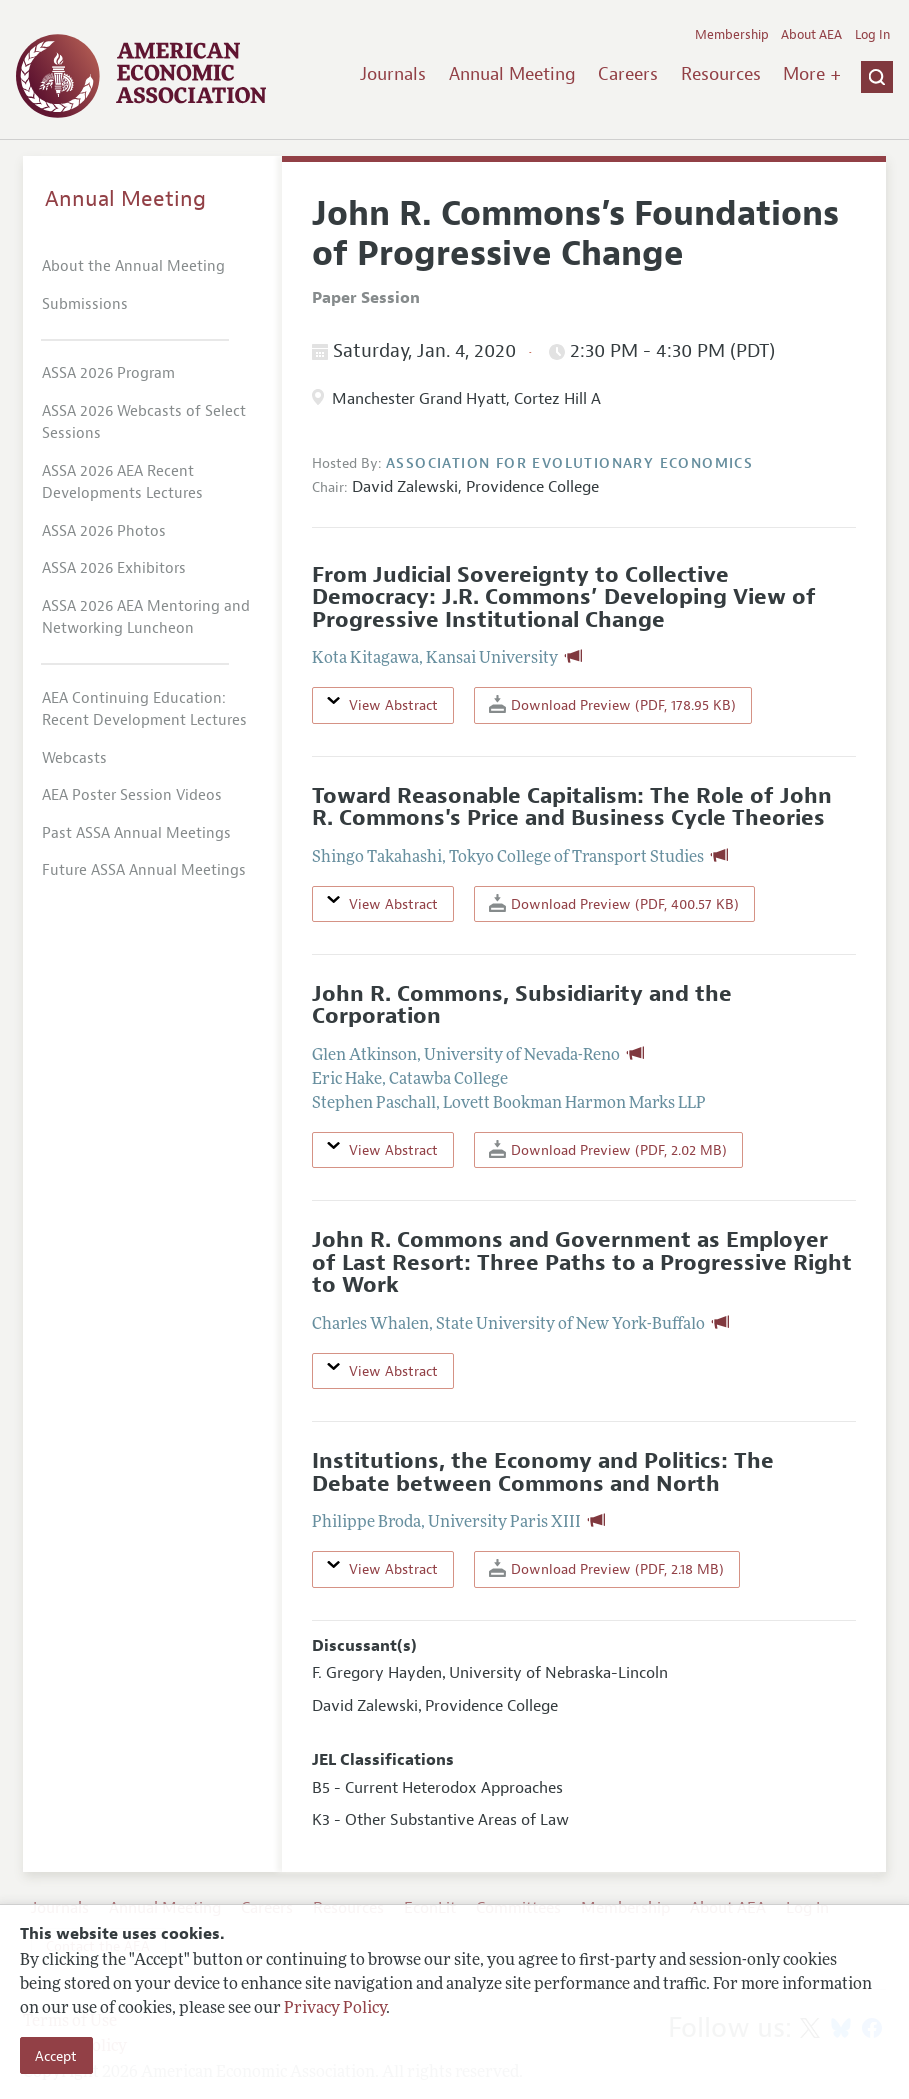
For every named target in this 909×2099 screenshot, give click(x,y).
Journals (393, 74)
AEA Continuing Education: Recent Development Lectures (144, 710)
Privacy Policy (335, 2009)
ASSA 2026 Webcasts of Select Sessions (144, 423)
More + (812, 74)
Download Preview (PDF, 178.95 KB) (612, 704)
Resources (721, 74)
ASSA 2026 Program (108, 373)
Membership (732, 35)
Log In (872, 35)
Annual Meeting (512, 74)
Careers (628, 74)
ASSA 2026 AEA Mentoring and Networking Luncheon (146, 618)
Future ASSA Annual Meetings (144, 870)
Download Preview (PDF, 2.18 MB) (606, 1568)
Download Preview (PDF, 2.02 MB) (608, 1149)
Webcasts (74, 758)
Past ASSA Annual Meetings (136, 833)
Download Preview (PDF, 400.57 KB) (614, 903)
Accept (56, 2056)
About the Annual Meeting (133, 266)
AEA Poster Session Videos (132, 795)
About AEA (811, 35)
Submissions (85, 304)
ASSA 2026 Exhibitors (114, 568)
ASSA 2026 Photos (104, 531)
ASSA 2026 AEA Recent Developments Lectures (122, 483)
